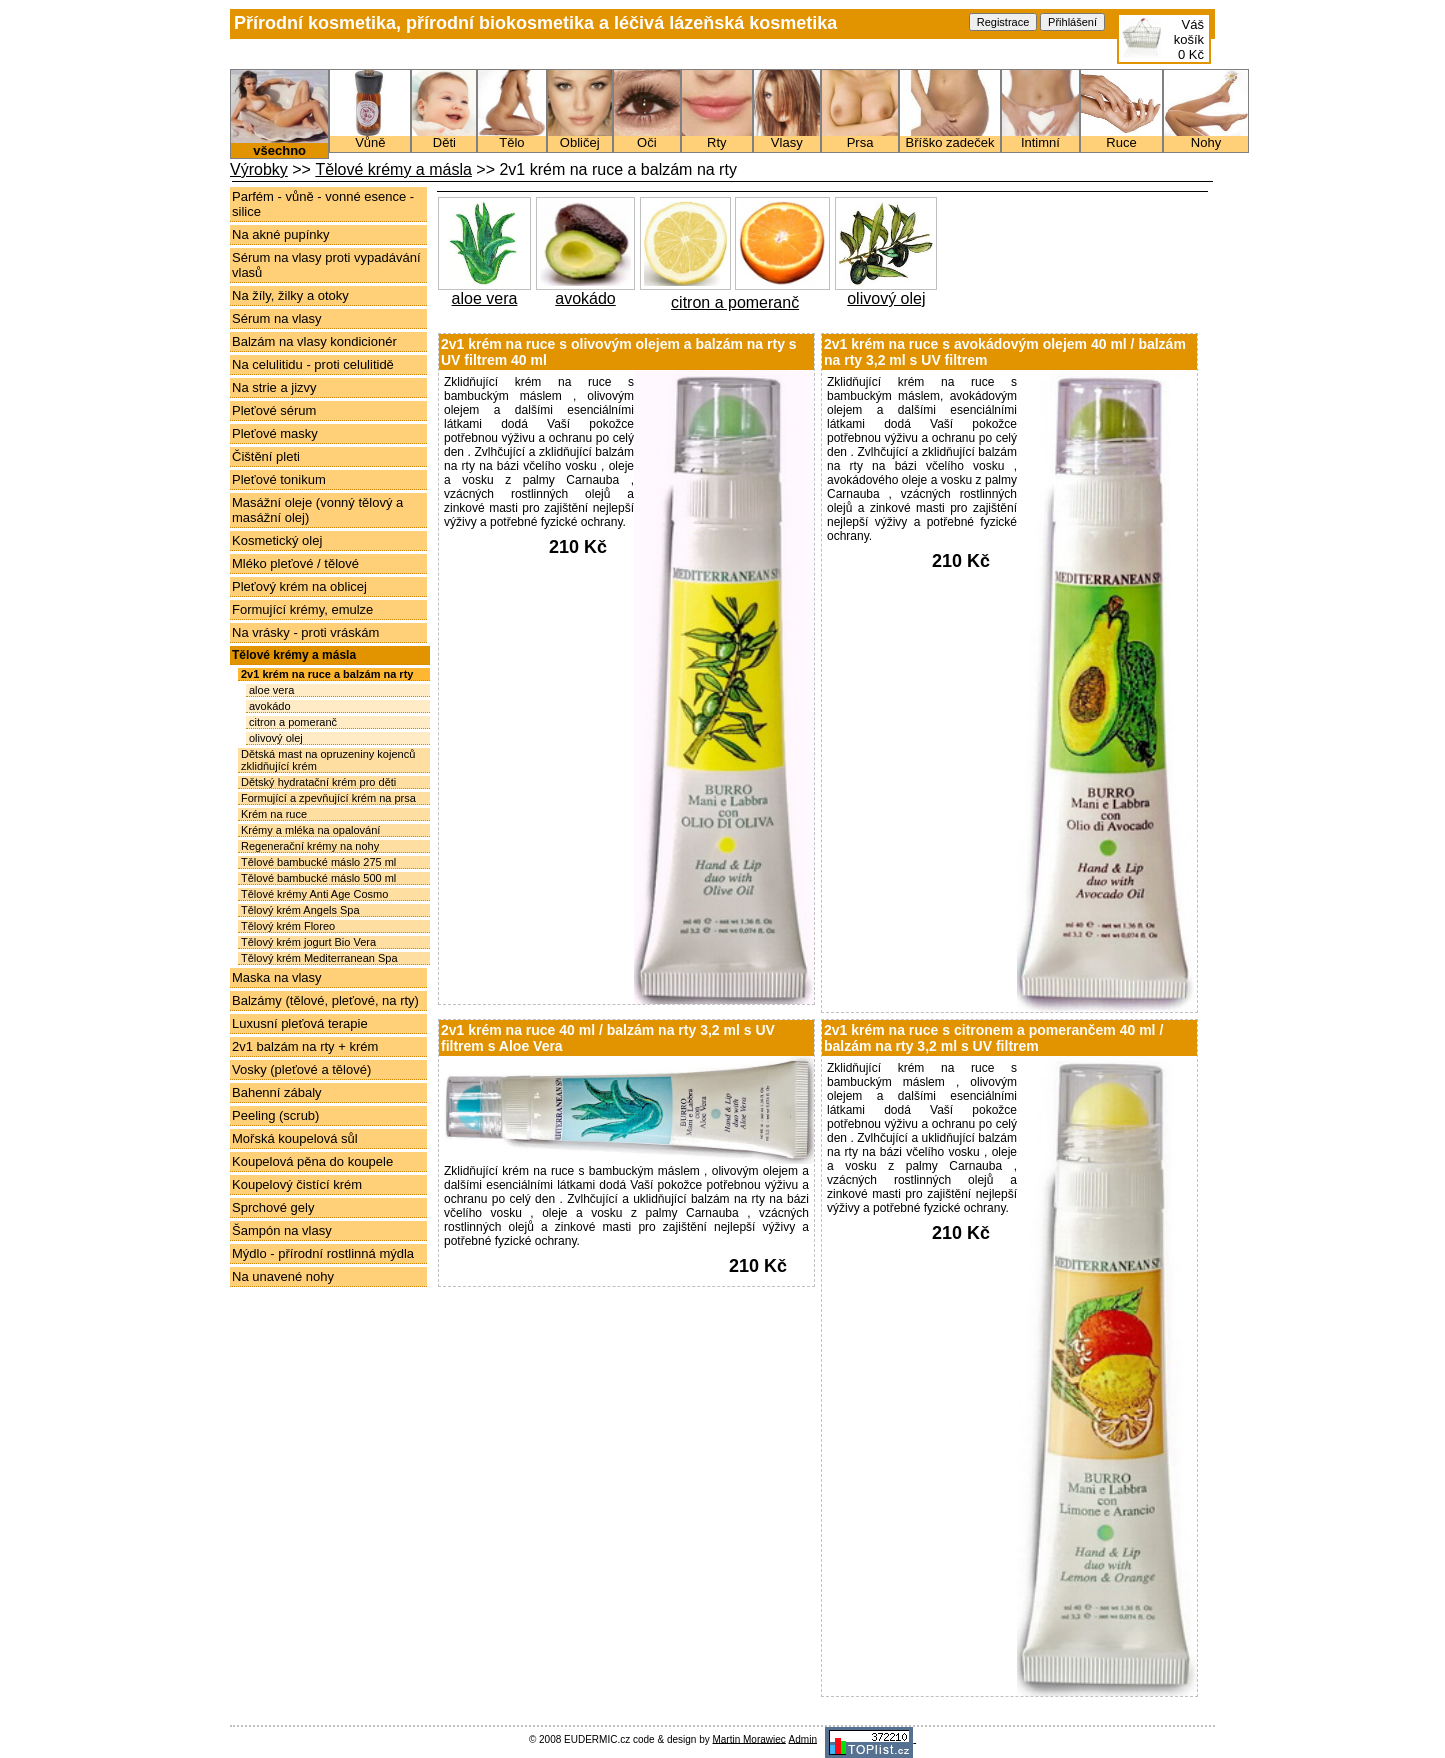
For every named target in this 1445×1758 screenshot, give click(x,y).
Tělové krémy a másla (393, 169)
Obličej (580, 137)
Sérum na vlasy (277, 318)
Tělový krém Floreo (288, 926)
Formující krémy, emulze (302, 609)
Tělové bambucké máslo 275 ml (318, 862)
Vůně (370, 137)
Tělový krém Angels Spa (300, 910)
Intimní (1040, 137)
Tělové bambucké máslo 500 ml (318, 878)
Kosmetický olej (277, 540)
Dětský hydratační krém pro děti (318, 782)
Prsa (860, 137)
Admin (803, 1738)
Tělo (511, 137)
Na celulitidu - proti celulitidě (313, 364)
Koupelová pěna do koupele (312, 1161)
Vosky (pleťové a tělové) (301, 1069)
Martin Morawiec (748, 1738)
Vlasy (787, 137)
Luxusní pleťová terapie (300, 1023)
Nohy (1206, 137)
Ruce (1121, 137)
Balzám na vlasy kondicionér (314, 341)
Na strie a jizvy (274, 387)
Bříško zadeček (950, 137)
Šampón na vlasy (282, 1230)
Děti (444, 137)
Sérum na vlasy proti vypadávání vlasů (326, 265)
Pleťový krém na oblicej (299, 586)
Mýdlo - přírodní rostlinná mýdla (323, 1253)
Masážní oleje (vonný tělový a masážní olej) (317, 510)
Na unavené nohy (283, 1276)
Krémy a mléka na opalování (310, 830)
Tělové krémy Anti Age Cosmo (314, 894)
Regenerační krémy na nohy (310, 846)
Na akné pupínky (281, 234)
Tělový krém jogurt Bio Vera (308, 942)
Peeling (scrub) (275, 1115)
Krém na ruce (274, 814)
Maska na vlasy (277, 977)
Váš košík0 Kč (1189, 39)
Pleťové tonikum (279, 479)
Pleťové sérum (274, 410)
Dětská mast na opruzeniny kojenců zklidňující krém (328, 760)
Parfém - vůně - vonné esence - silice (323, 204)
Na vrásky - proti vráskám (305, 632)
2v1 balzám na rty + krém (305, 1046)
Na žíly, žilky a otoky (290, 295)
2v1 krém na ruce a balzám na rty (327, 674)
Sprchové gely (273, 1207)
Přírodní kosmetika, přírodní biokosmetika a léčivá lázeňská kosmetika (535, 23)
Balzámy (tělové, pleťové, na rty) (325, 1000)
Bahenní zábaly (277, 1092)
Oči (647, 137)
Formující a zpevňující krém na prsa (328, 798)
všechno (279, 144)
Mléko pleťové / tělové (295, 563)
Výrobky (259, 169)
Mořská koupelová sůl (295, 1138)
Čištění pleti (266, 456)
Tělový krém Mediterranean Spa (319, 958)
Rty (717, 137)
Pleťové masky (275, 433)
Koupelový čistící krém (297, 1184)
